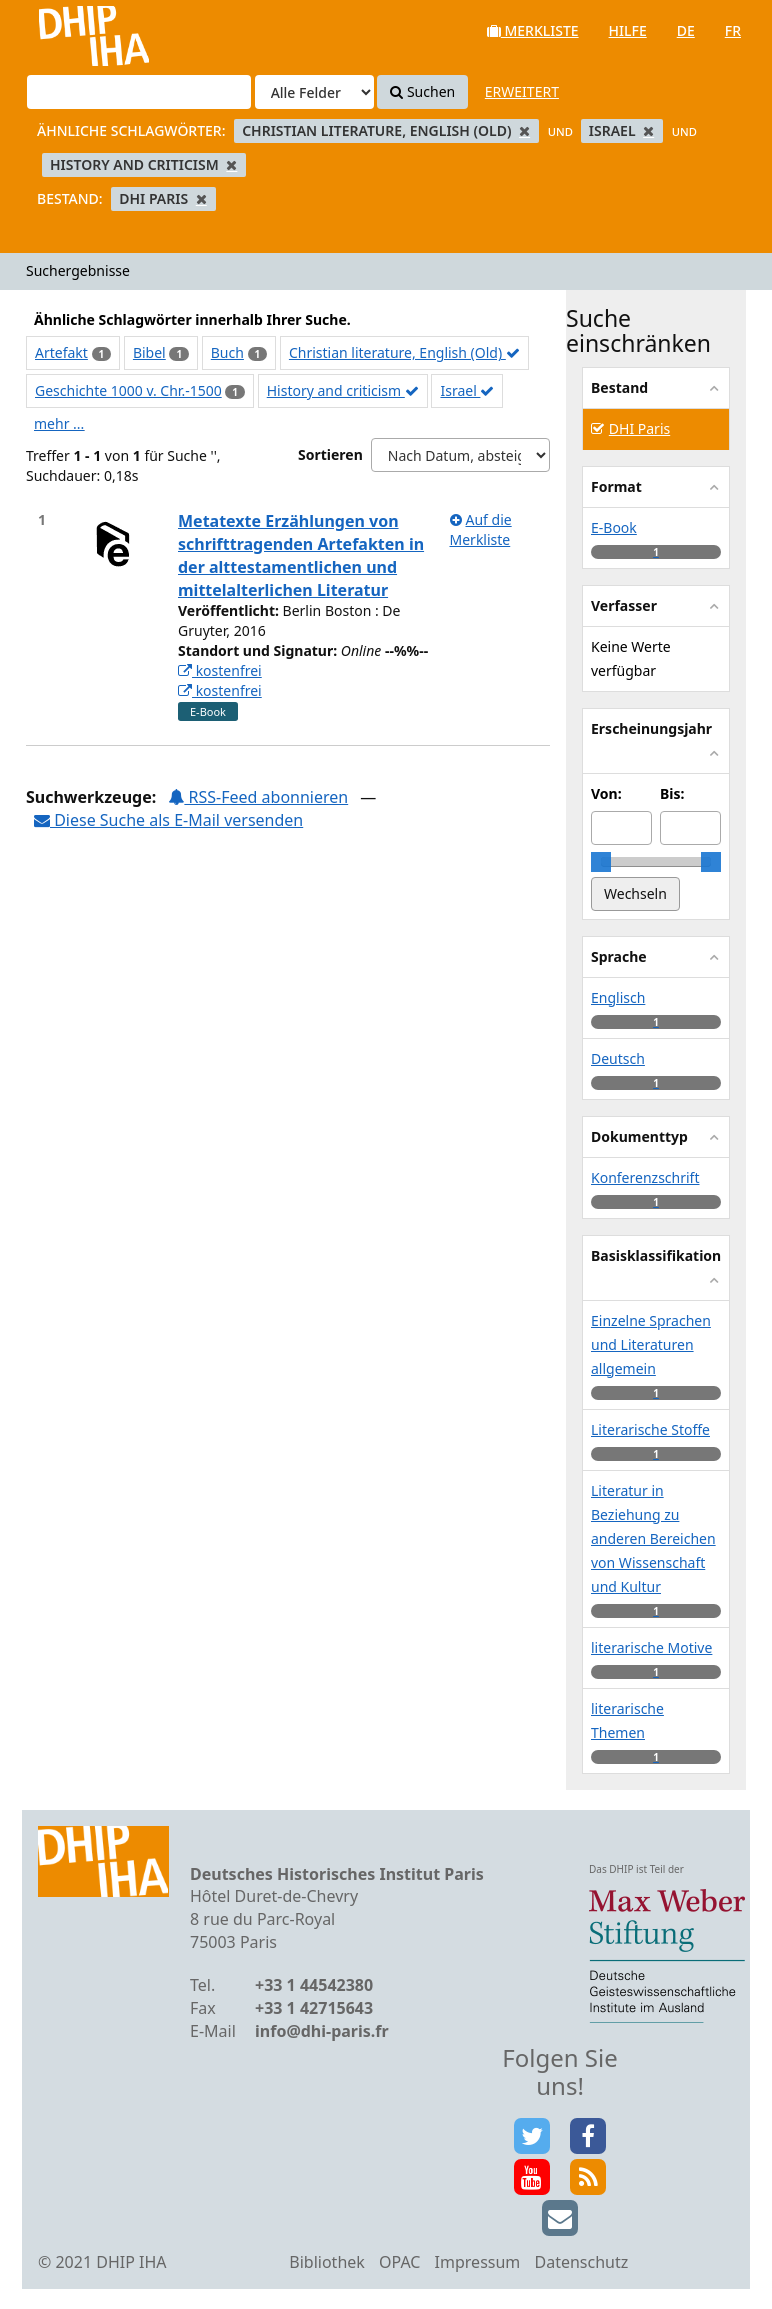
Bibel (149, 352)
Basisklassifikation (656, 1255)
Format (616, 486)
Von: (606, 793)
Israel (467, 390)
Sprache (619, 956)
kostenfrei (220, 670)
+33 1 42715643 (314, 2008)
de (686, 30)
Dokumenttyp (639, 1136)
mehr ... (59, 423)
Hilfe (628, 30)
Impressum (478, 2262)
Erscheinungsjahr (651, 728)
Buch (227, 352)
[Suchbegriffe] (139, 92)
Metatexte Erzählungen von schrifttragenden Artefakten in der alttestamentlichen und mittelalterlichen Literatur (301, 555)
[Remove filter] (524, 130)
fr (733, 30)
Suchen (422, 91)
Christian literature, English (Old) (404, 352)
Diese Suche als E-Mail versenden (168, 820)
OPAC (399, 2262)
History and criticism (343, 390)
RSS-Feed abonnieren (258, 797)
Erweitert (522, 91)
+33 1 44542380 (314, 1985)
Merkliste (533, 30)
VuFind (68, 30)
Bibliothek (327, 2262)
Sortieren (330, 454)
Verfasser (624, 605)
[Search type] (314, 92)
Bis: (672, 793)
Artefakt (61, 352)
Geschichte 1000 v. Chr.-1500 (128, 390)
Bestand (619, 387)
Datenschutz (581, 2262)
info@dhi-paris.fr (322, 2031)
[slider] (601, 862)
